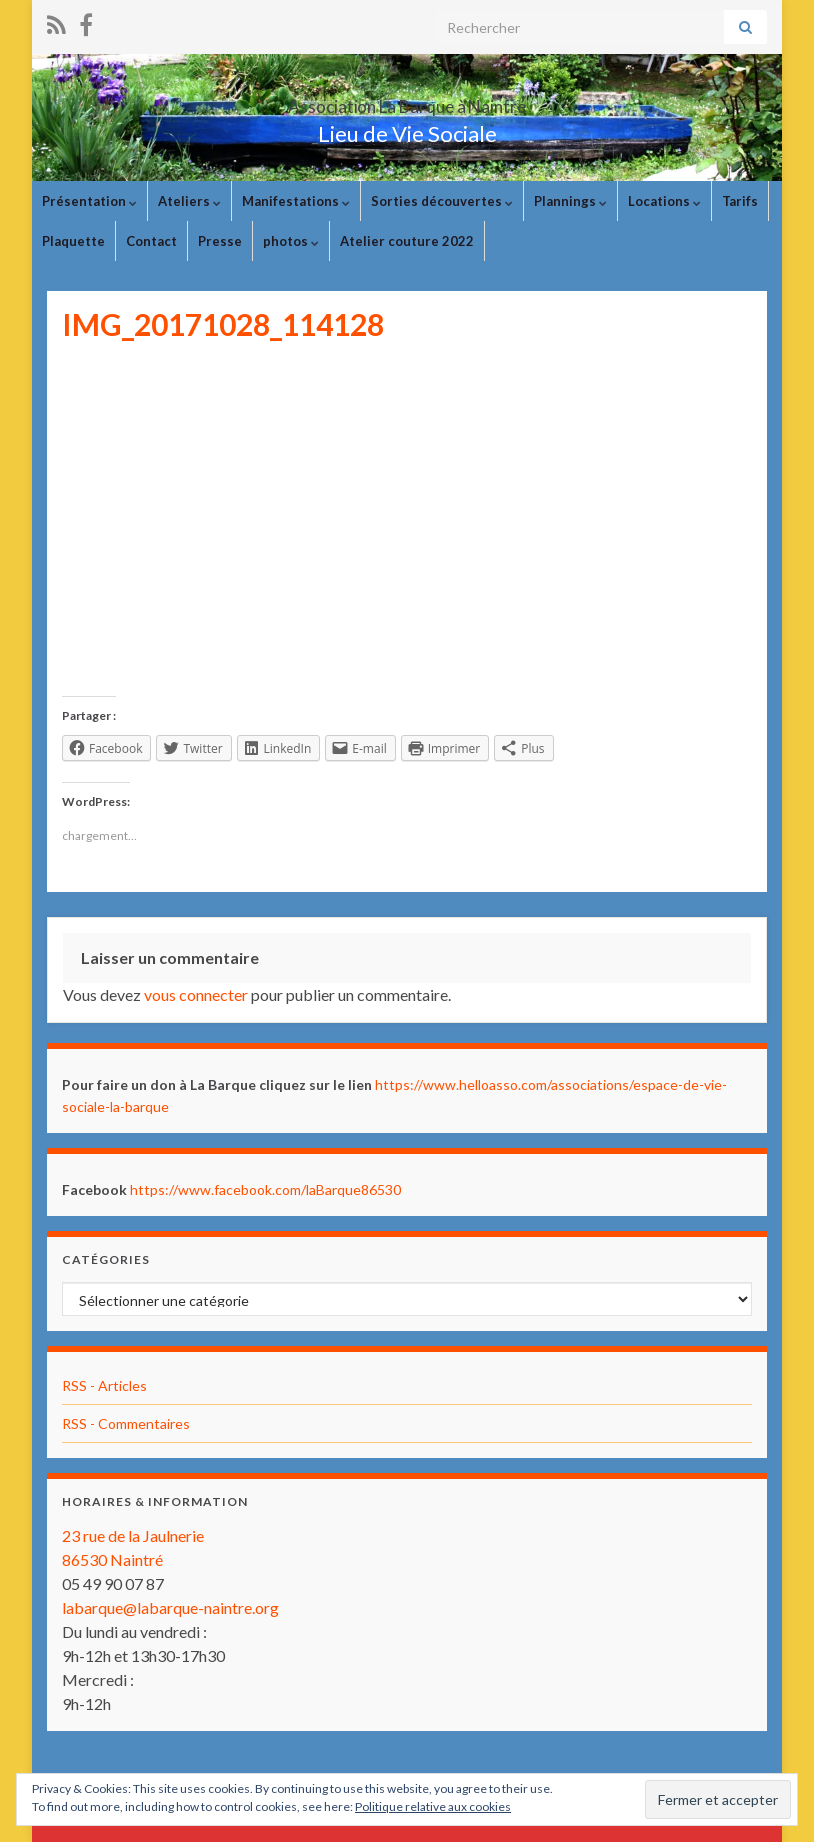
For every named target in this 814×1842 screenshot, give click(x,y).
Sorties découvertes (442, 201)
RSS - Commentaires (126, 1423)
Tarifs (740, 201)
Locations (664, 201)
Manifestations (296, 201)
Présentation (89, 201)
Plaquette (73, 241)
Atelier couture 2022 (407, 241)
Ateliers (189, 201)
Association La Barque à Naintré (407, 100)
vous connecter (196, 994)
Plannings (570, 201)
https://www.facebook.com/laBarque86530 (265, 1189)
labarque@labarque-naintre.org (170, 1607)
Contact (151, 241)
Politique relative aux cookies (433, 1806)
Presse (220, 241)
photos (291, 241)
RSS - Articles (104, 1385)
